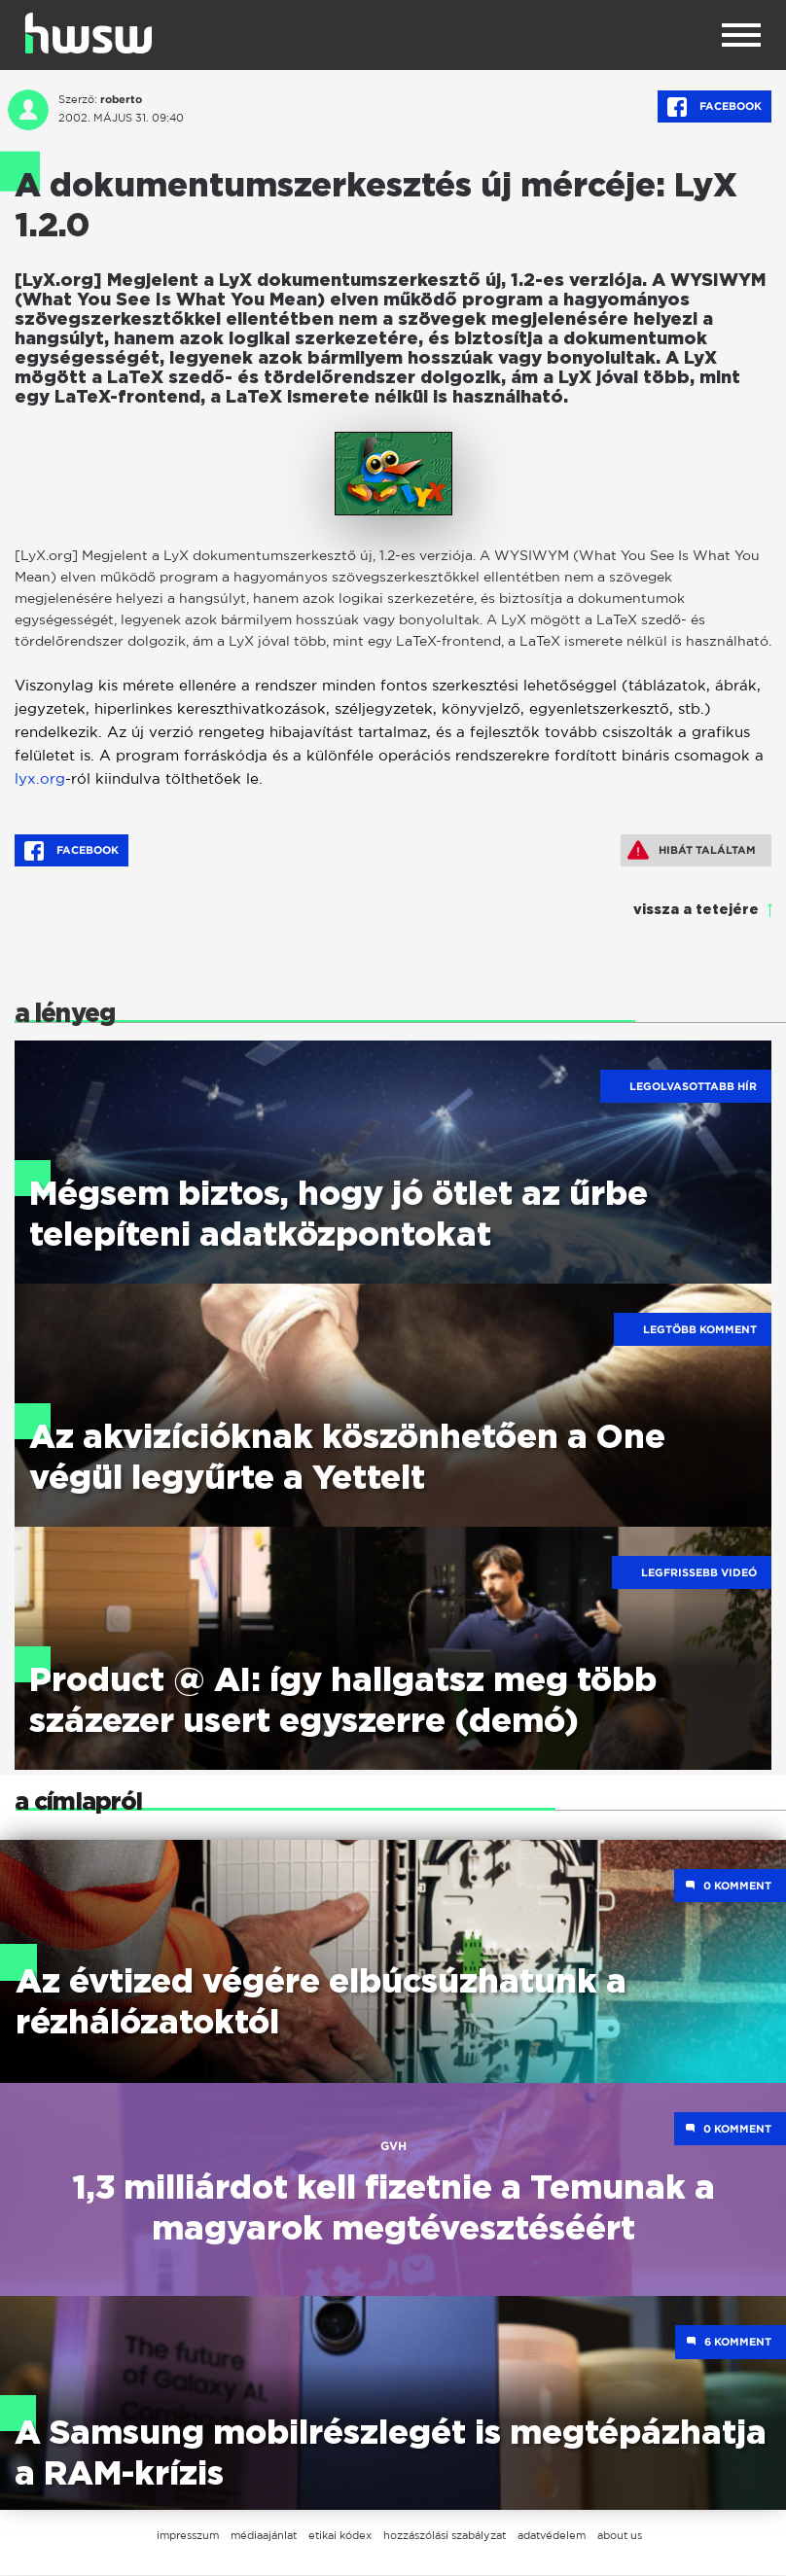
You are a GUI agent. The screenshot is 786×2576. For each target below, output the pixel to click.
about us (619, 2536)
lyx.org (40, 778)
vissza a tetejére (696, 910)
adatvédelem (552, 2536)
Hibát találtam (691, 850)
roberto (121, 99)
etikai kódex (340, 2536)
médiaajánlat (264, 2536)
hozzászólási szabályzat (444, 2536)
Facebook (714, 107)
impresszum (188, 2536)
